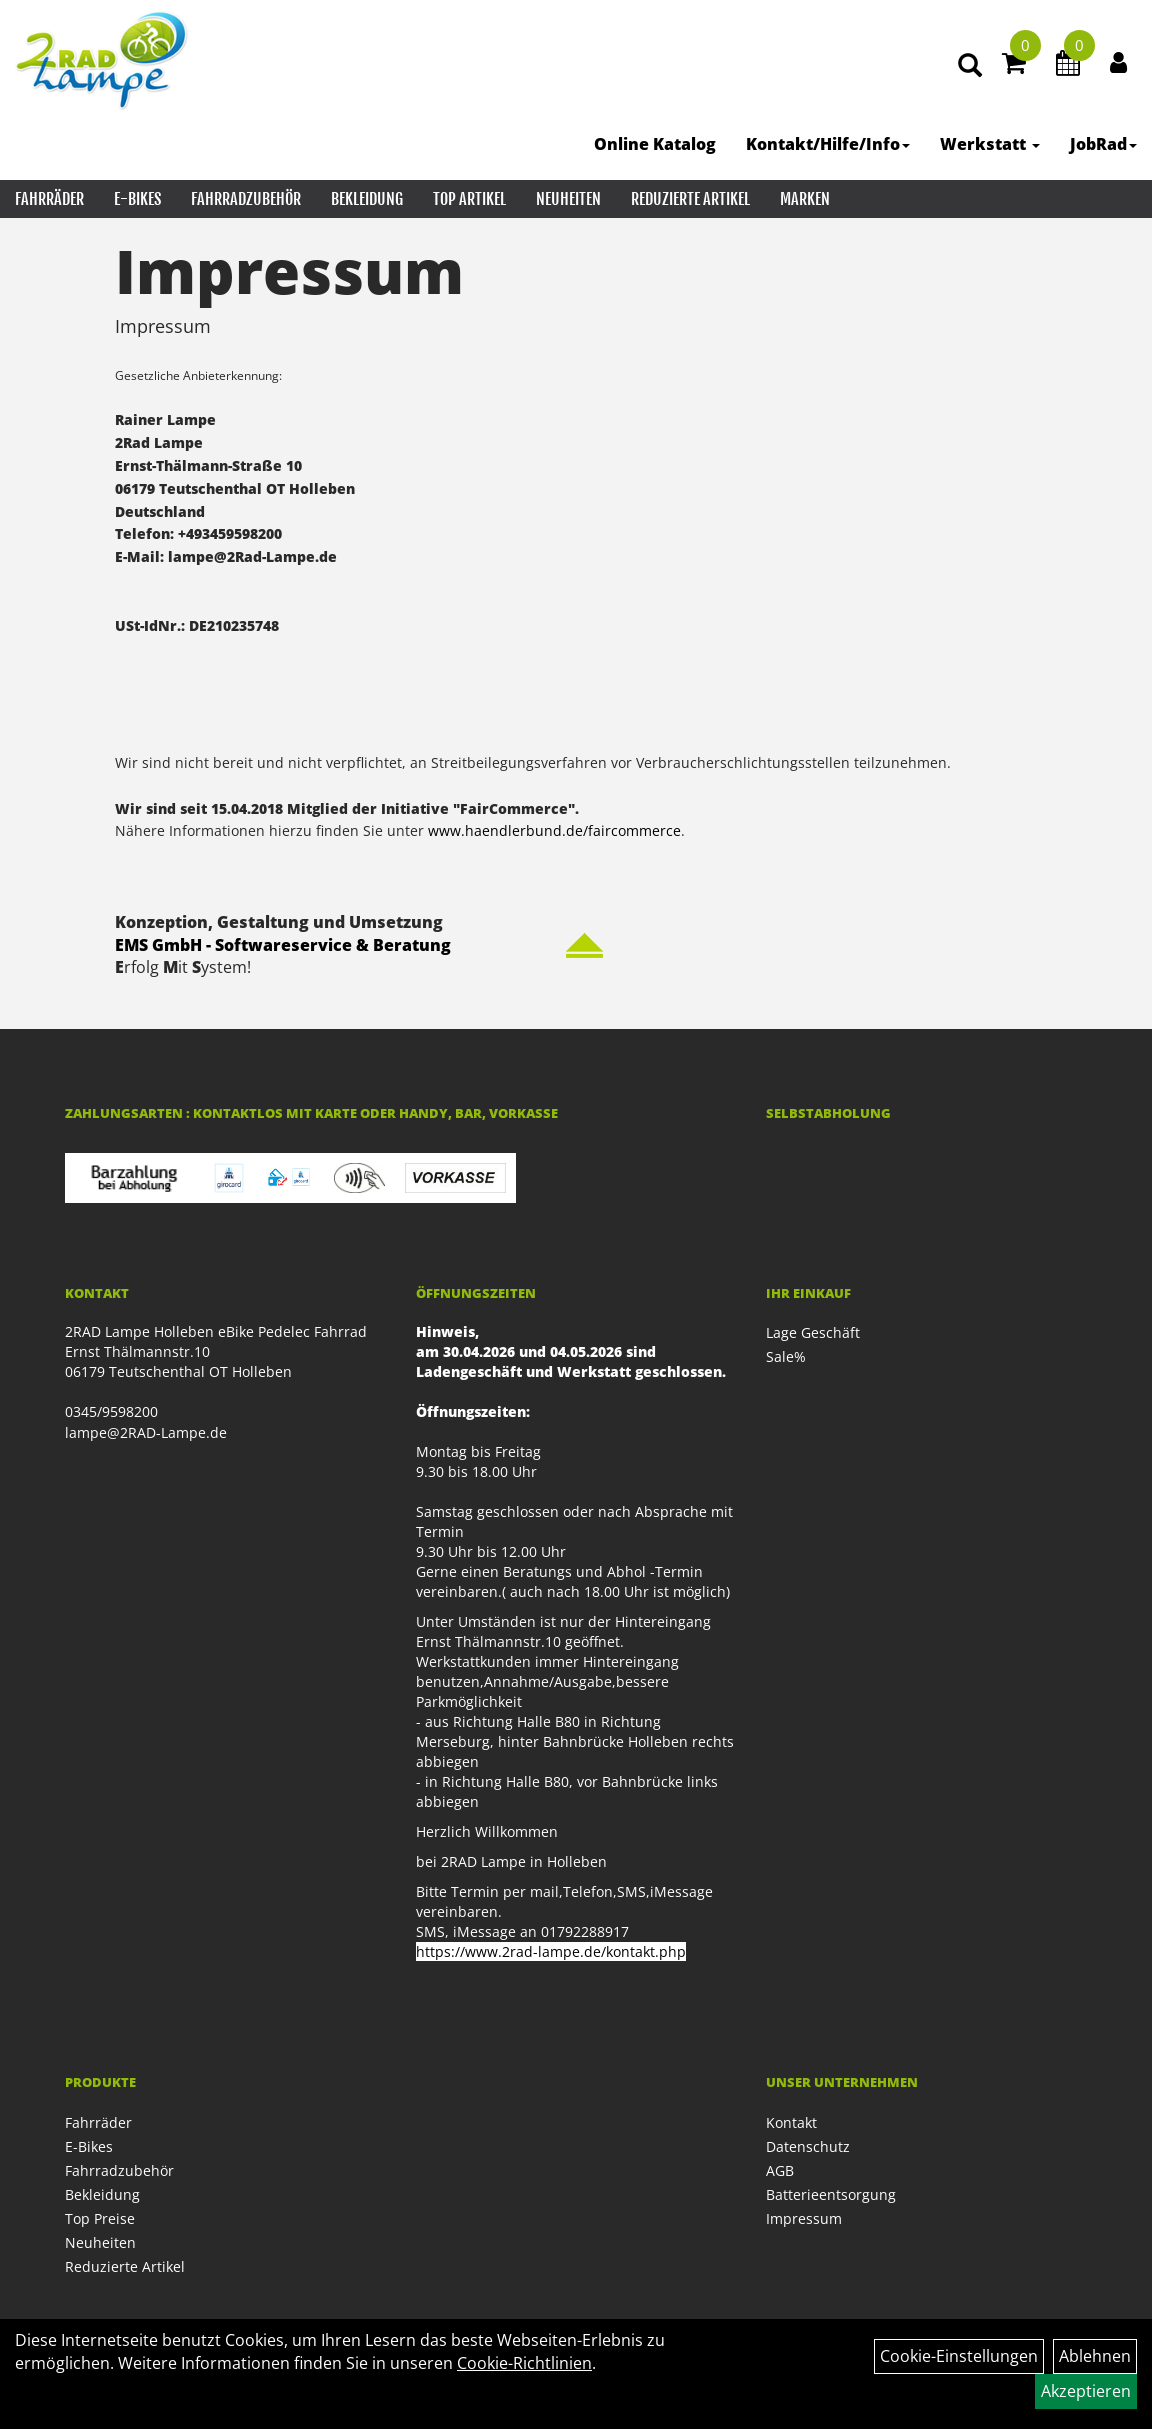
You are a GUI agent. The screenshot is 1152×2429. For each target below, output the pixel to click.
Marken (805, 199)
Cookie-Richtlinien (524, 2363)
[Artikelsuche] (970, 66)
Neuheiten (568, 199)
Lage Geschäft (813, 1332)
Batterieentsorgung (831, 2194)
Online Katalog (655, 144)
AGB (780, 2170)
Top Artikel (469, 199)
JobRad (1103, 144)
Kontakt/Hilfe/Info (828, 144)
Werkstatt (990, 144)
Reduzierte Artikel (690, 199)
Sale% (786, 1356)
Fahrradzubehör (246, 199)
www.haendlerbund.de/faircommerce (554, 830)
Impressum (804, 2218)
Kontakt (791, 2122)
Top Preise (100, 2218)
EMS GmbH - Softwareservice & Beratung (283, 945)
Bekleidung (367, 199)
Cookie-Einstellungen (959, 2356)
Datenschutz (808, 2146)
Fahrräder (49, 199)
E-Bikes (137, 199)
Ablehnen (1095, 2356)
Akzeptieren (1086, 2391)
